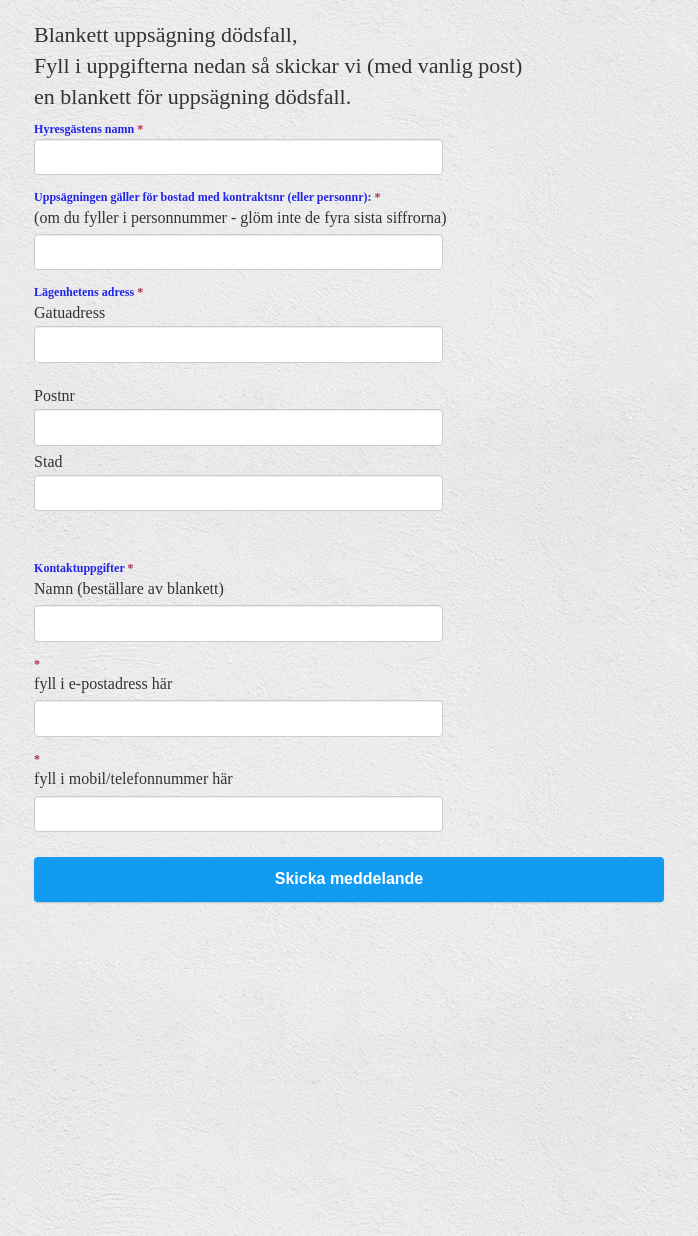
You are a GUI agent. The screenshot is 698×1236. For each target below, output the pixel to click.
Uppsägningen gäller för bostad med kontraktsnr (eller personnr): (207, 197)
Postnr (54, 395)
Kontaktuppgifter (83, 568)
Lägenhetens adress (88, 292)
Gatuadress (69, 312)
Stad (48, 461)
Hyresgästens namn (88, 129)
